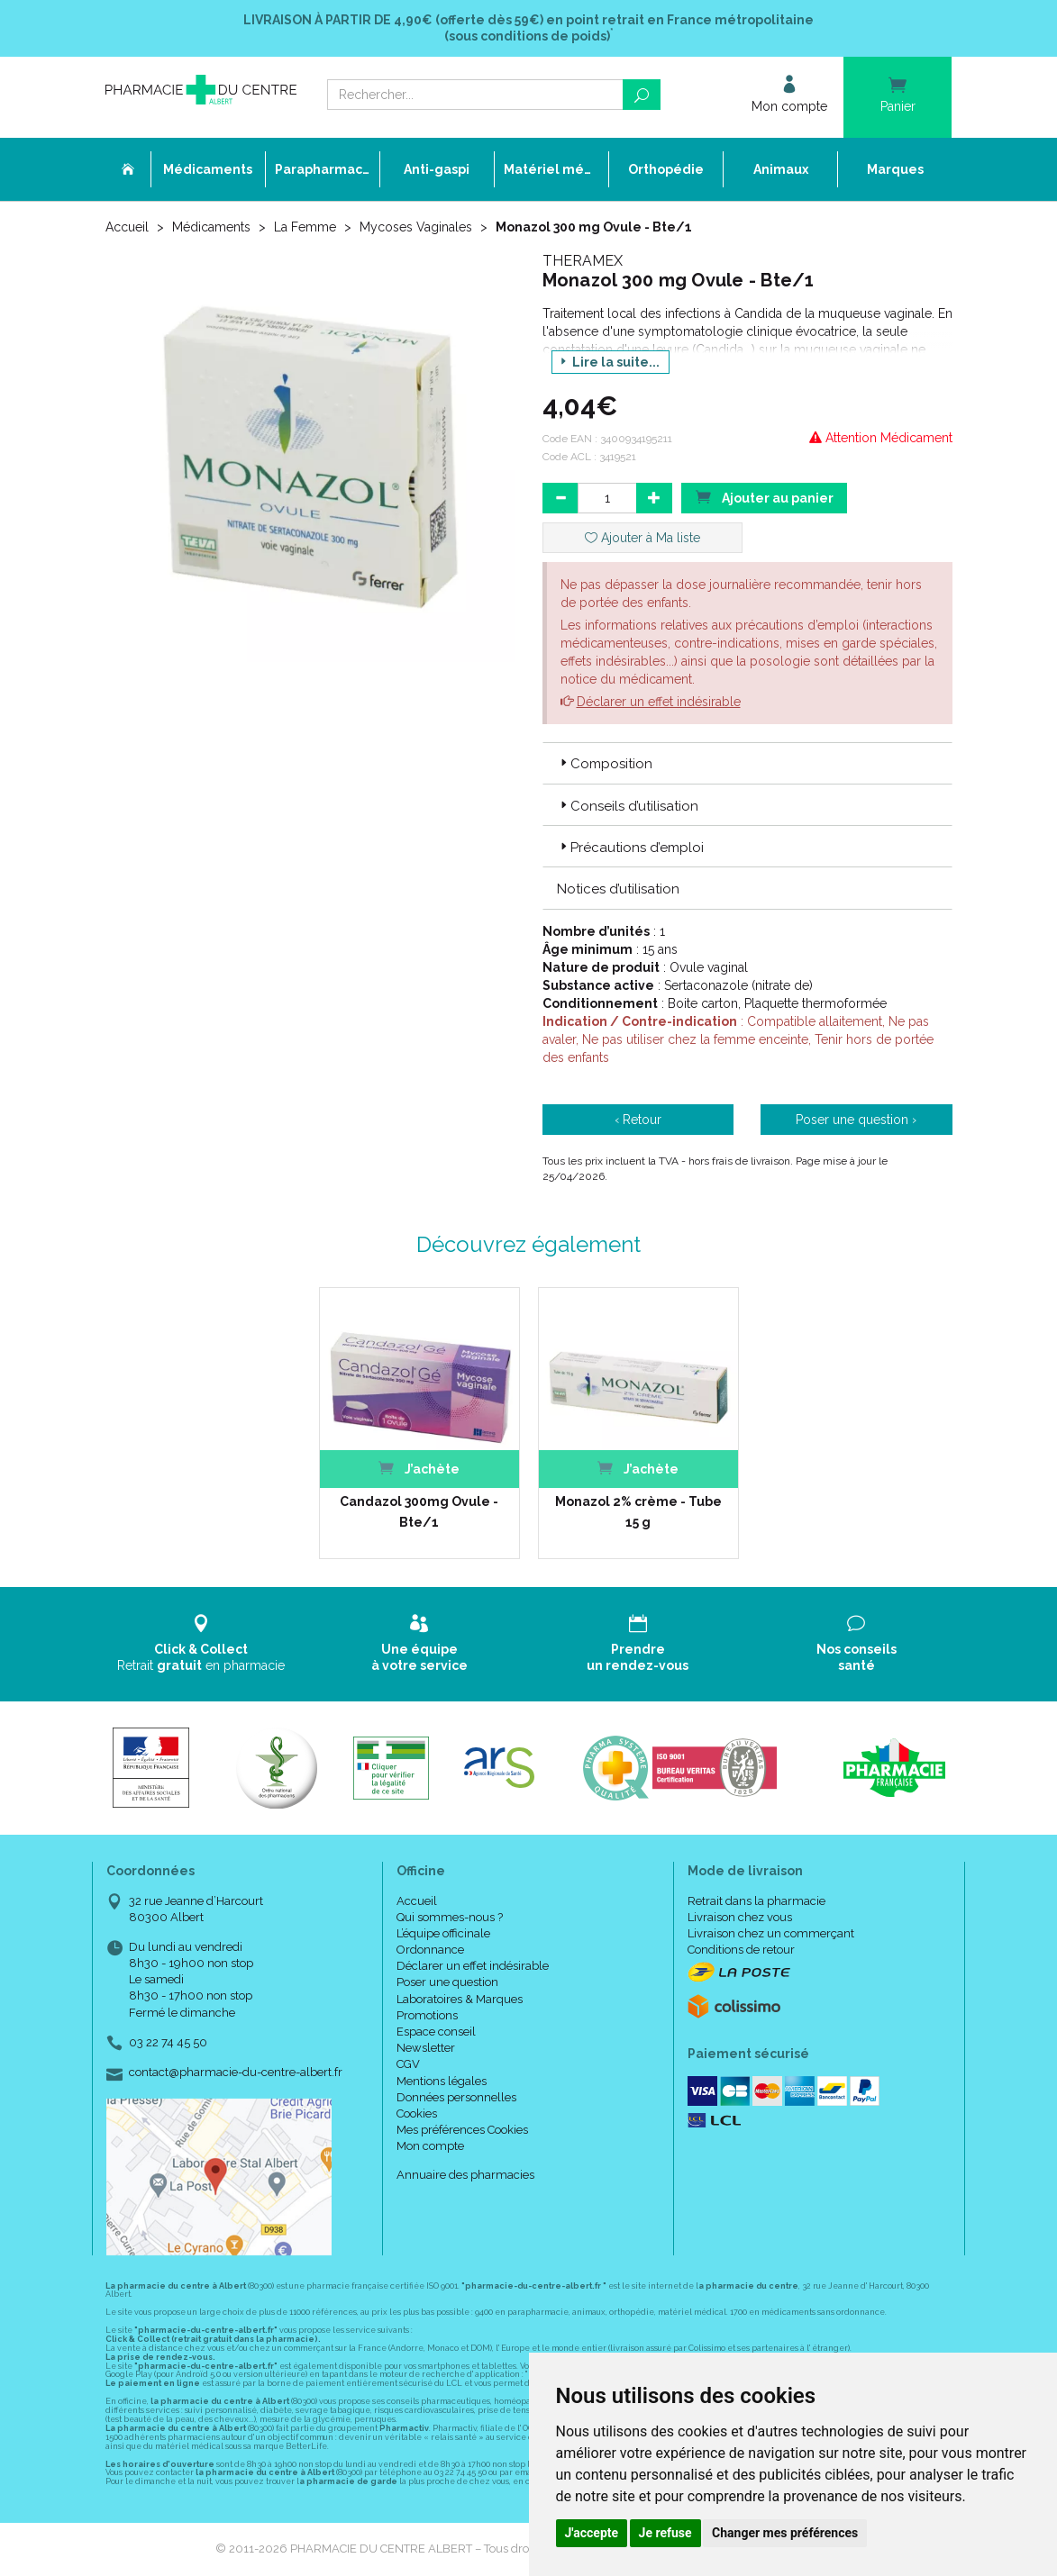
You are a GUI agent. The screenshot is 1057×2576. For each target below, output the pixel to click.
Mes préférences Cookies (462, 2129)
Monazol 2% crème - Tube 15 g (638, 1511)
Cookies (416, 2113)
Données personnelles (456, 2097)
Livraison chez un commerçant (771, 1933)
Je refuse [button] (665, 2533)
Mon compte (430, 2146)
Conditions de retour (741, 1949)
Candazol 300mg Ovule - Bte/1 (419, 1511)
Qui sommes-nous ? (449, 1917)
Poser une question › (856, 1119)
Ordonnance (430, 1949)
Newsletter (425, 2047)
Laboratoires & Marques (459, 1999)
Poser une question (447, 1982)
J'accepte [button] (592, 2533)
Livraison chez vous (740, 1917)
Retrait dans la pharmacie (756, 1901)
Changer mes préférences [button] (785, 2533)
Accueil (127, 227)
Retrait (201, 1643)
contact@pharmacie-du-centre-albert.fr (235, 2072)
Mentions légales (441, 2081)
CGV (408, 2064)
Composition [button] (604, 764)
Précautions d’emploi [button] (630, 847)
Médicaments (211, 227)
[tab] (747, 763)
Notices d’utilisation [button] (618, 889)
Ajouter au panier (764, 496)
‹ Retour (638, 1119)
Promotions (427, 2015)
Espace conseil (436, 2031)
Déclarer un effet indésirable (659, 701)
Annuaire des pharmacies (465, 2174)
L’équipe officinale (443, 1933)
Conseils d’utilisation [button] (627, 806)
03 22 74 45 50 (168, 2042)
